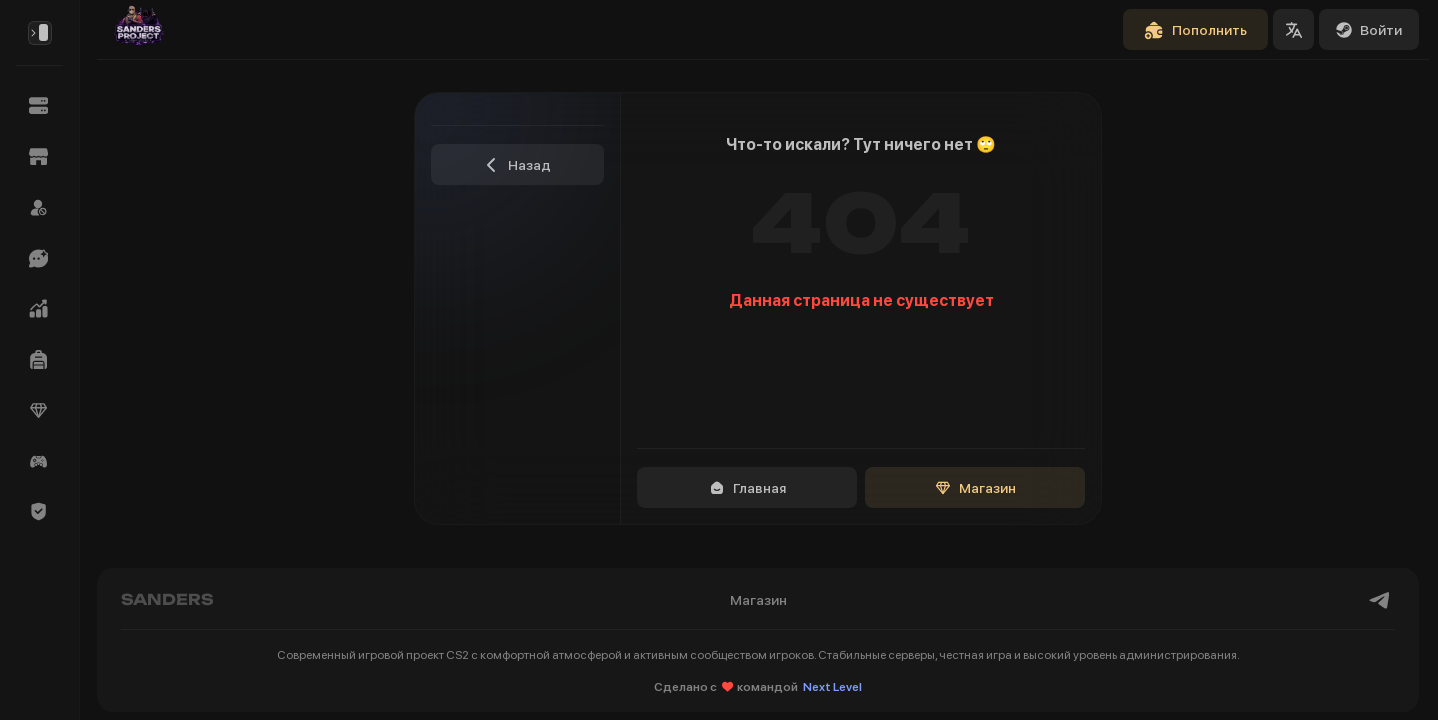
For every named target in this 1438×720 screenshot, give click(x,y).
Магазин (975, 488)
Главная (747, 488)
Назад (517, 165)
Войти (1369, 30)
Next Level (832, 687)
